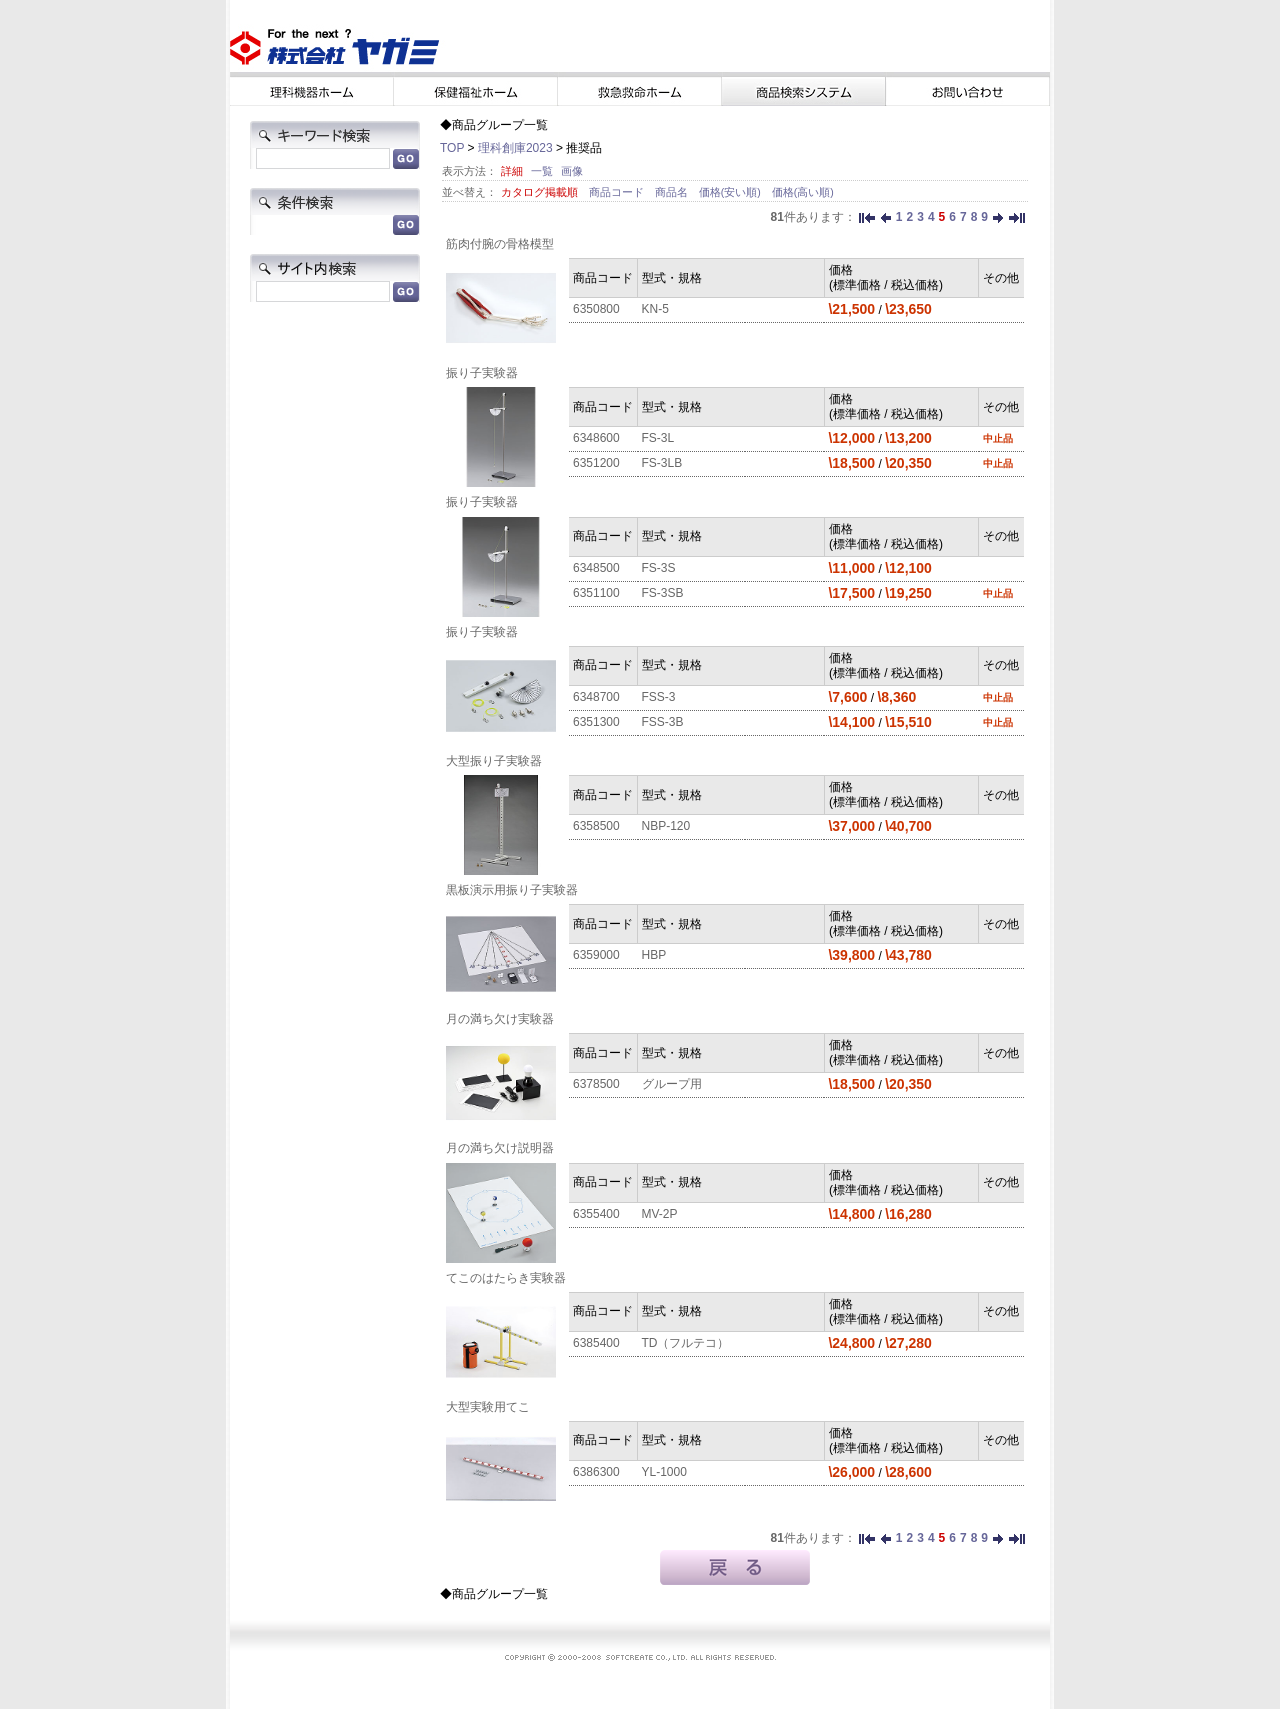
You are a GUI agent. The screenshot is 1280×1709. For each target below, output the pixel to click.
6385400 (596, 1343)
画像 (572, 171)
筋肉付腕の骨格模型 (500, 244)
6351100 (596, 593)
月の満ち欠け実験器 (500, 1019)
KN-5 (655, 309)
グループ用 (672, 1084)
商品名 (673, 192)
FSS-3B (663, 722)
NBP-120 (666, 826)
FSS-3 (659, 697)
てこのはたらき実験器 (506, 1278)
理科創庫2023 (515, 148)
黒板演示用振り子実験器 (512, 890)
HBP (654, 955)
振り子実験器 (482, 373)
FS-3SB (663, 593)
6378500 (596, 1084)
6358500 (596, 826)
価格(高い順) (803, 192)
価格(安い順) (731, 192)
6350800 (596, 309)
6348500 (596, 568)
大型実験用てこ (488, 1407)
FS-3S (659, 568)
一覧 (542, 171)
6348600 (596, 438)
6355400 (596, 1214)
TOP (452, 148)
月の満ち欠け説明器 (500, 1148)
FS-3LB (662, 463)
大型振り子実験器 (494, 761)
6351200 (596, 463)
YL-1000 (664, 1472)
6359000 (596, 955)
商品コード (618, 192)
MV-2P (660, 1214)
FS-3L (658, 438)
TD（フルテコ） (686, 1343)
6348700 (596, 697)
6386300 (596, 1472)
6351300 (596, 722)
